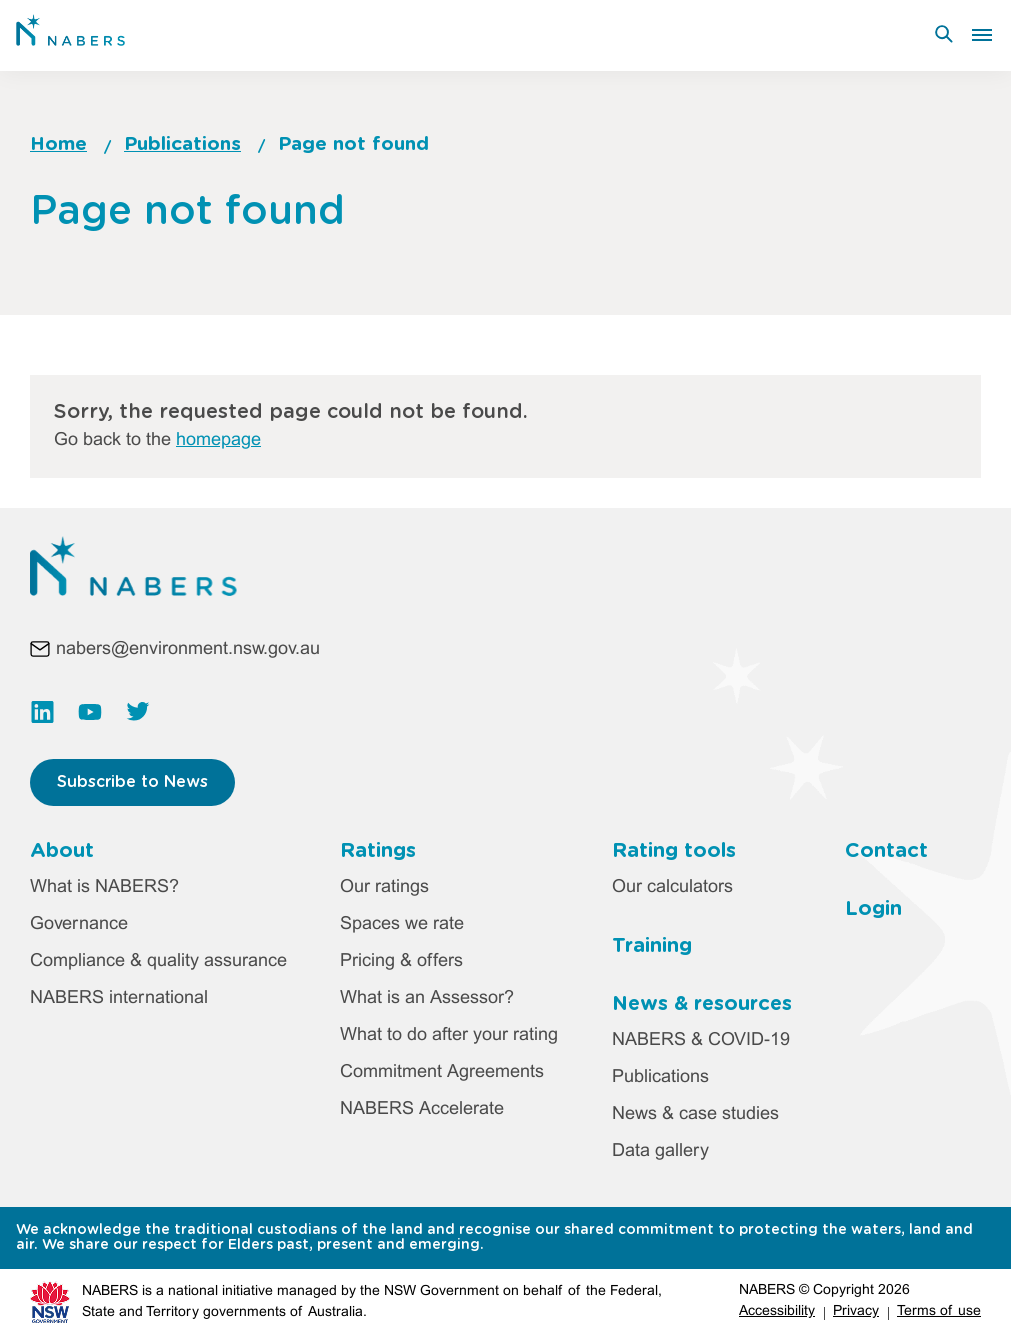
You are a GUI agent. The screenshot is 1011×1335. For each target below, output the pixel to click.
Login (873, 909)
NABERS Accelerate (422, 1109)
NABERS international (119, 998)
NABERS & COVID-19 (701, 1040)
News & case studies (695, 1114)
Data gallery (660, 1151)
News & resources (702, 1004)
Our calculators (672, 887)
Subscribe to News (132, 782)
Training (652, 946)
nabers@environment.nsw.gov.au (188, 649)
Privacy (856, 1311)
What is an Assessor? (427, 998)
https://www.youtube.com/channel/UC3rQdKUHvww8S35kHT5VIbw (90, 712)
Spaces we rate (402, 924)
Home (58, 144)
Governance (79, 924)
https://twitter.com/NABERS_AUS (138, 712)
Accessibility (777, 1311)
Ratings (378, 851)
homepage (218, 440)
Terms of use (939, 1311)
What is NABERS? (104, 887)
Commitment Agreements (442, 1072)
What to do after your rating (449, 1035)
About (62, 851)
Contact (886, 851)
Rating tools (674, 851)
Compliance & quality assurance (158, 961)
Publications (182, 144)
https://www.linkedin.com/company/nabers (42, 712)
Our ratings (384, 887)
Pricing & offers (401, 961)
